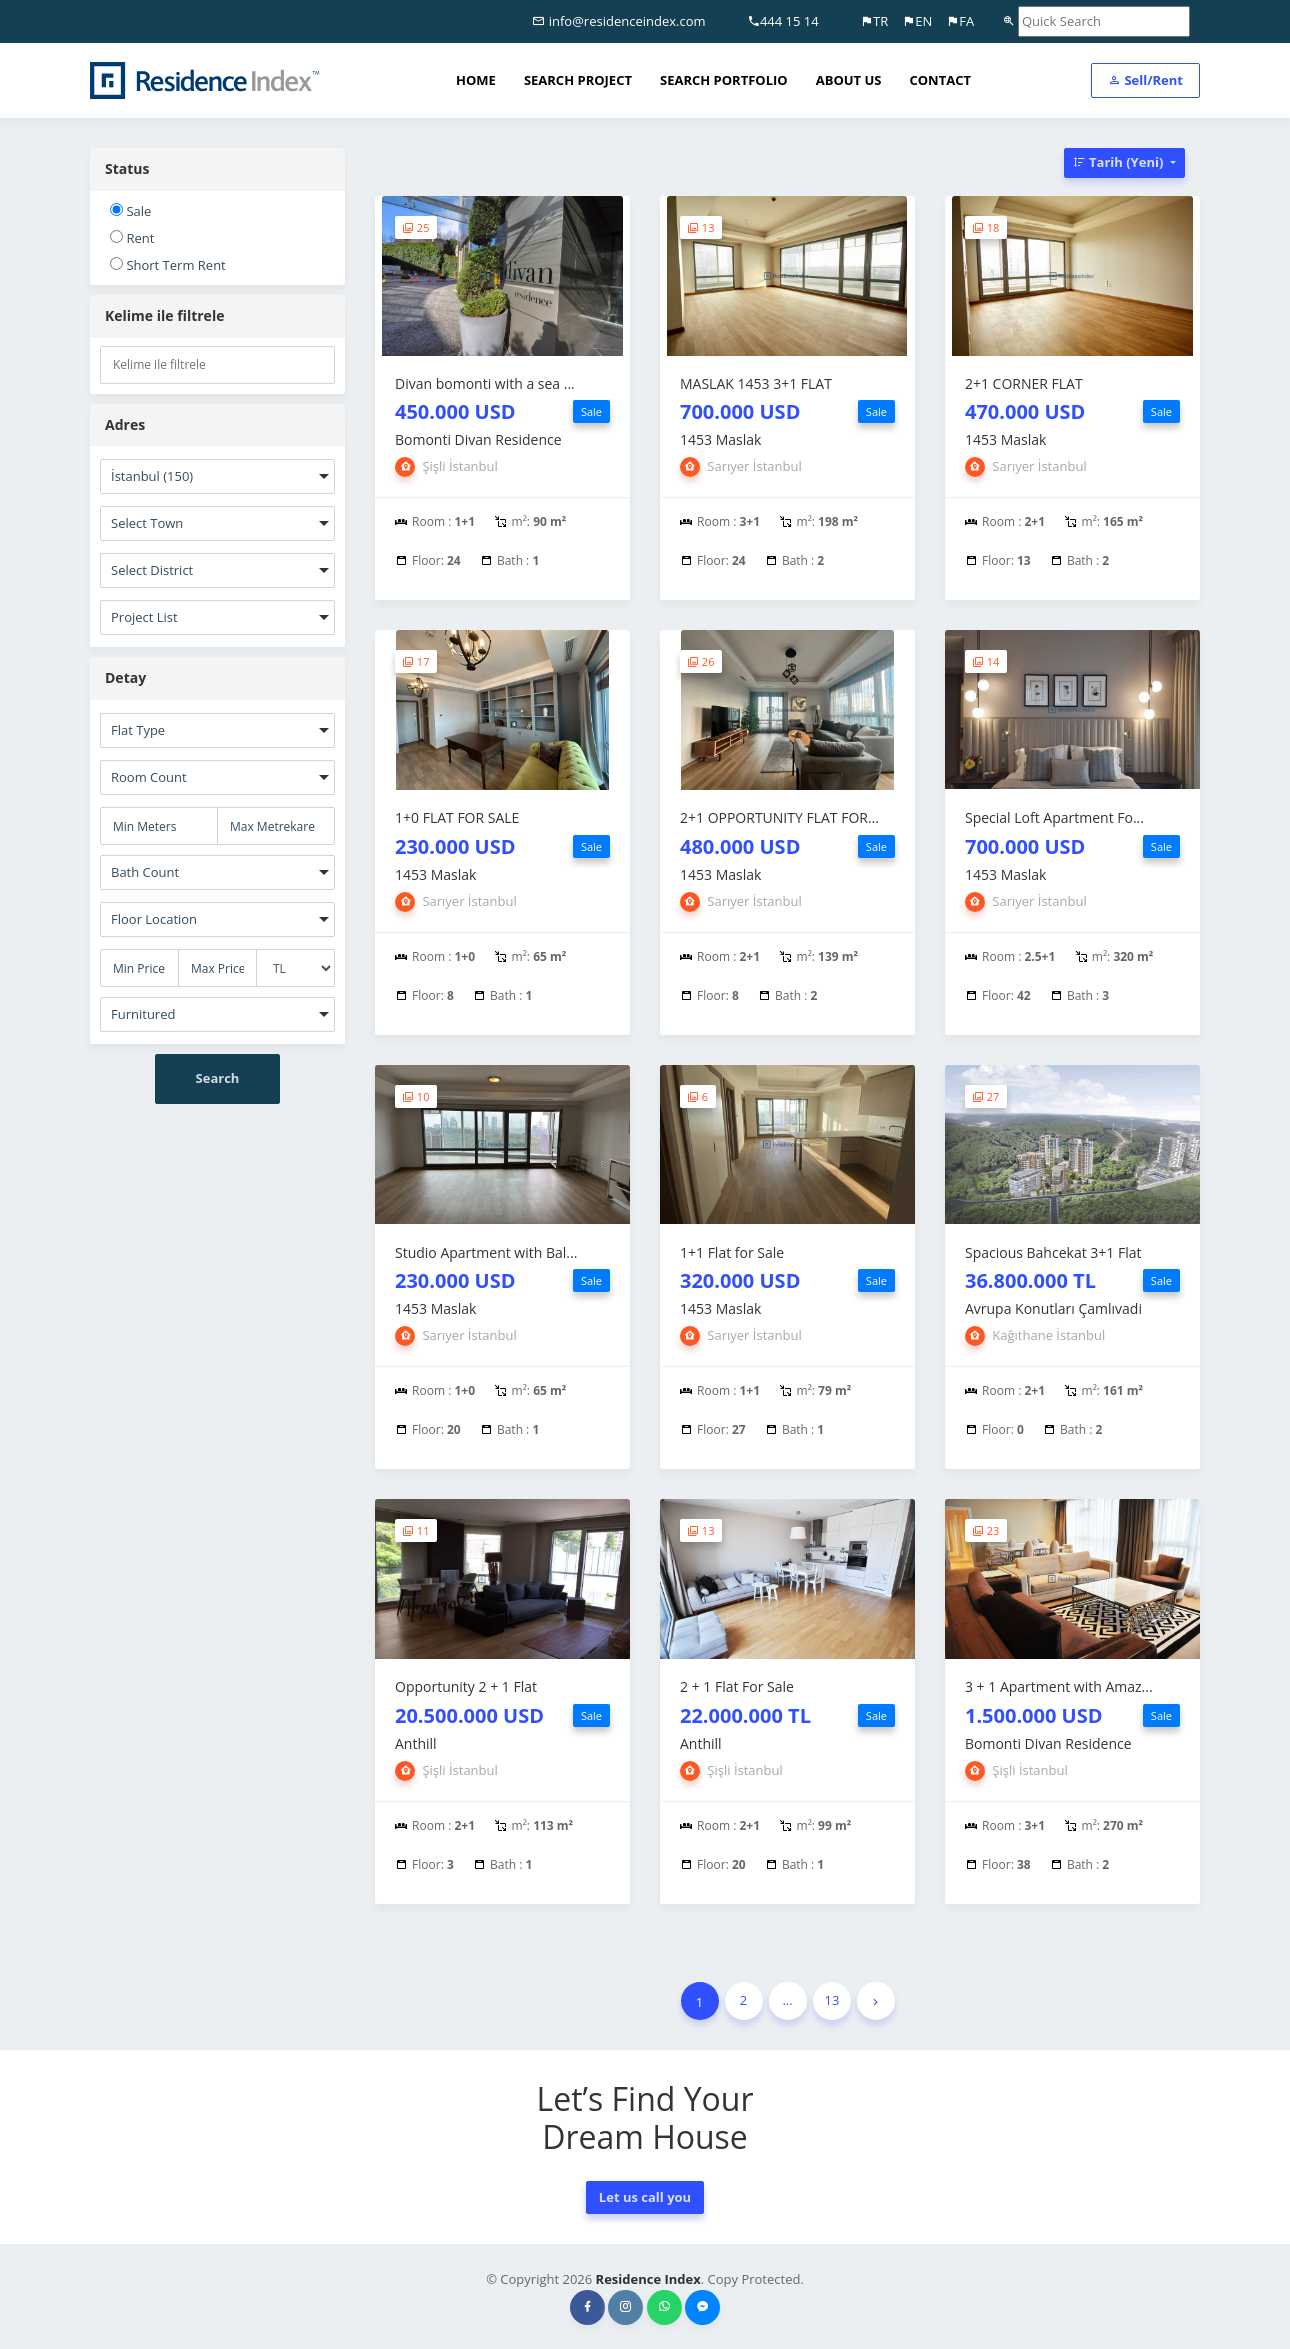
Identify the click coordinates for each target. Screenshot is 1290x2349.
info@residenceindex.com (618, 21)
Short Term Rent (168, 265)
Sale (130, 211)
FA (960, 21)
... (787, 2000)
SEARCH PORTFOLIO (724, 80)
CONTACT (940, 80)
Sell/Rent (1145, 80)
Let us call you (645, 2197)
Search (218, 1078)
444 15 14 (783, 21)
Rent (132, 238)
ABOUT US (849, 80)
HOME (476, 80)
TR (874, 21)
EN (917, 21)
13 (832, 2000)
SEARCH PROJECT (578, 80)
